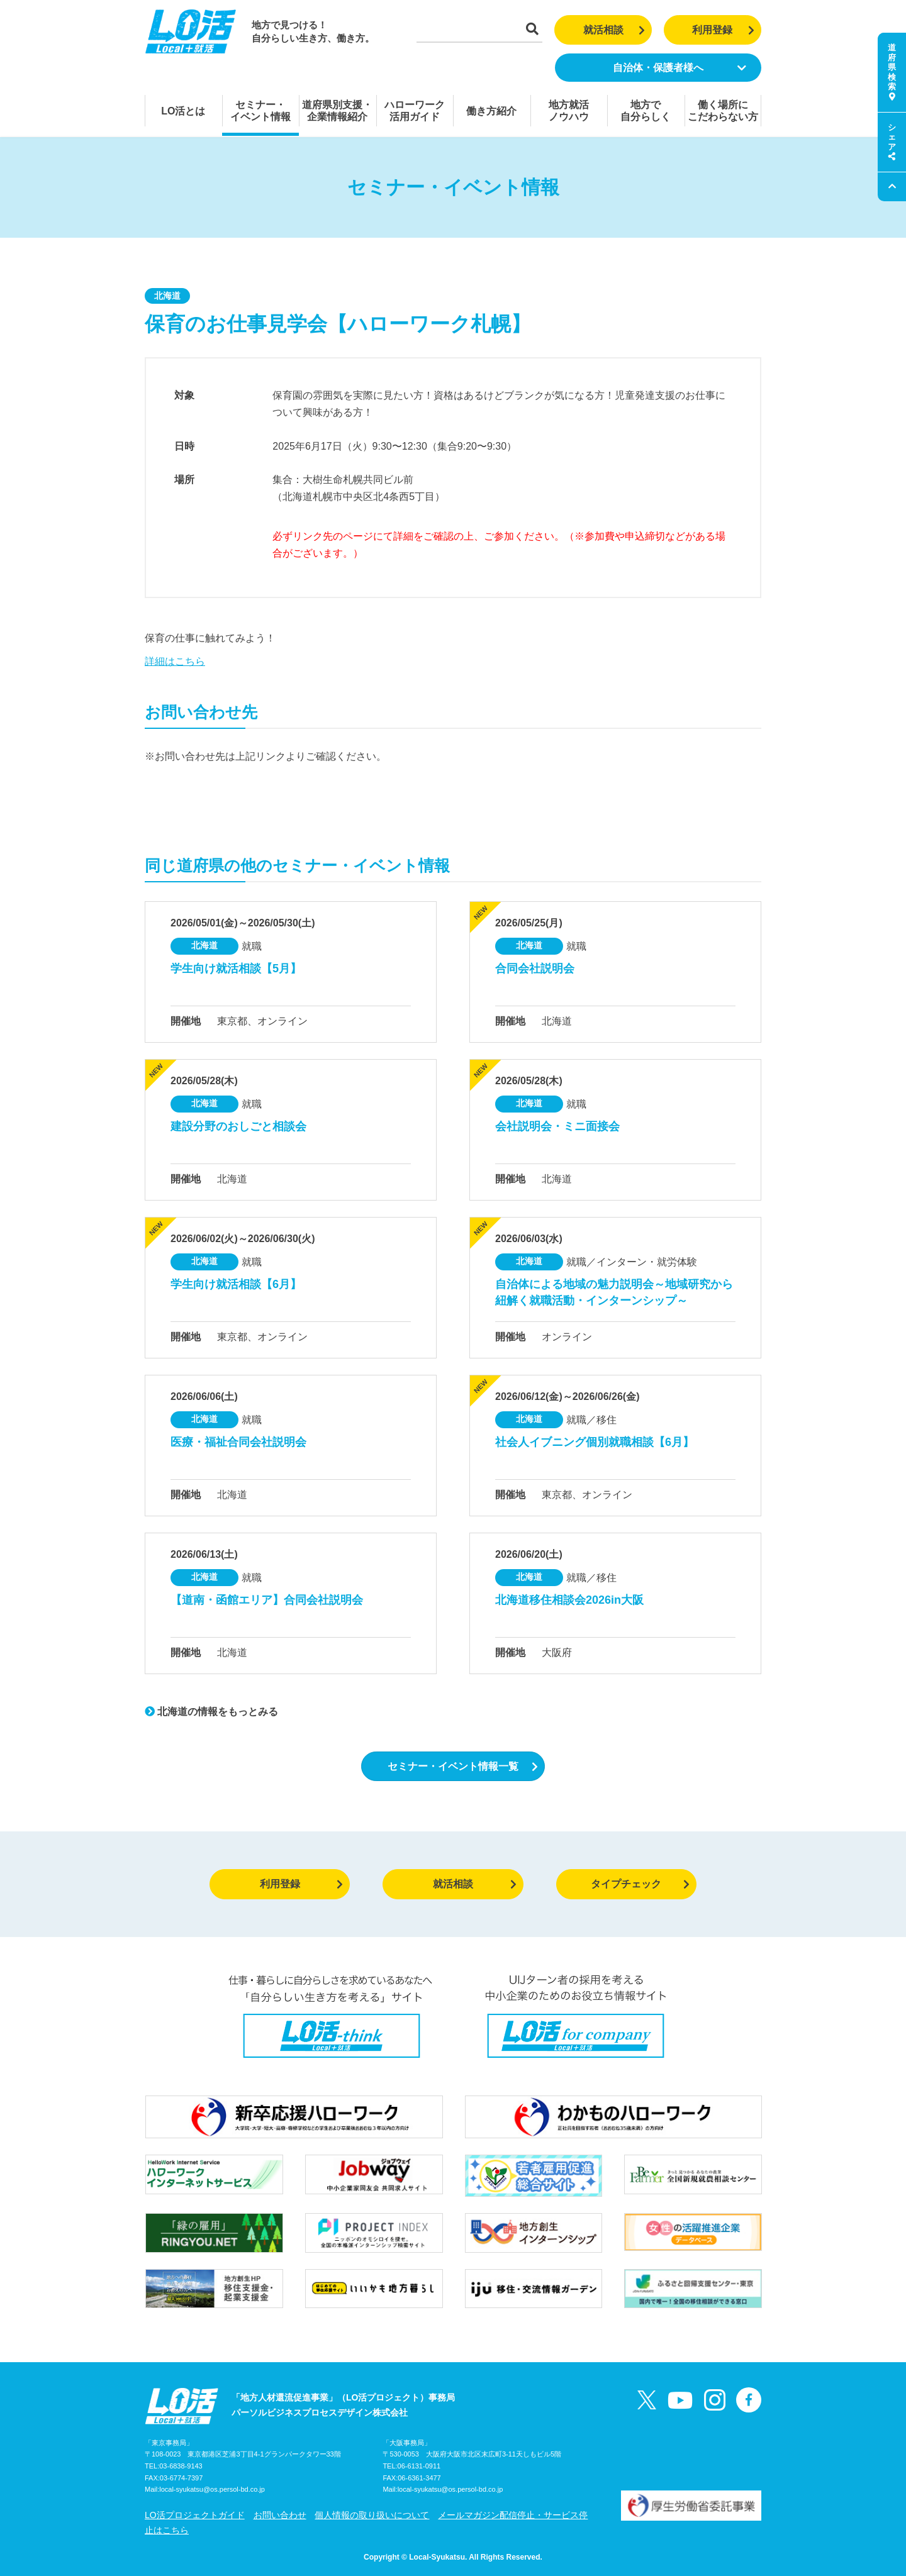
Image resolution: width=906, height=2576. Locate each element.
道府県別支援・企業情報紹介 (337, 110)
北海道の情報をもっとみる (211, 1711)
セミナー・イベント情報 (260, 110)
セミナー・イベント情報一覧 (463, 1766)
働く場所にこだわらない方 (723, 110)
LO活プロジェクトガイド (195, 2515)
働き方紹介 (491, 111)
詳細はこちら (175, 661)
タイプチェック (640, 1884)
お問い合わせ (280, 2515)
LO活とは (183, 111)
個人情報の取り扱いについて (372, 2515)
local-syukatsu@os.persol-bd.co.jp (212, 2489)
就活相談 (614, 30)
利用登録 (723, 30)
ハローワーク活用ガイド (414, 110)
